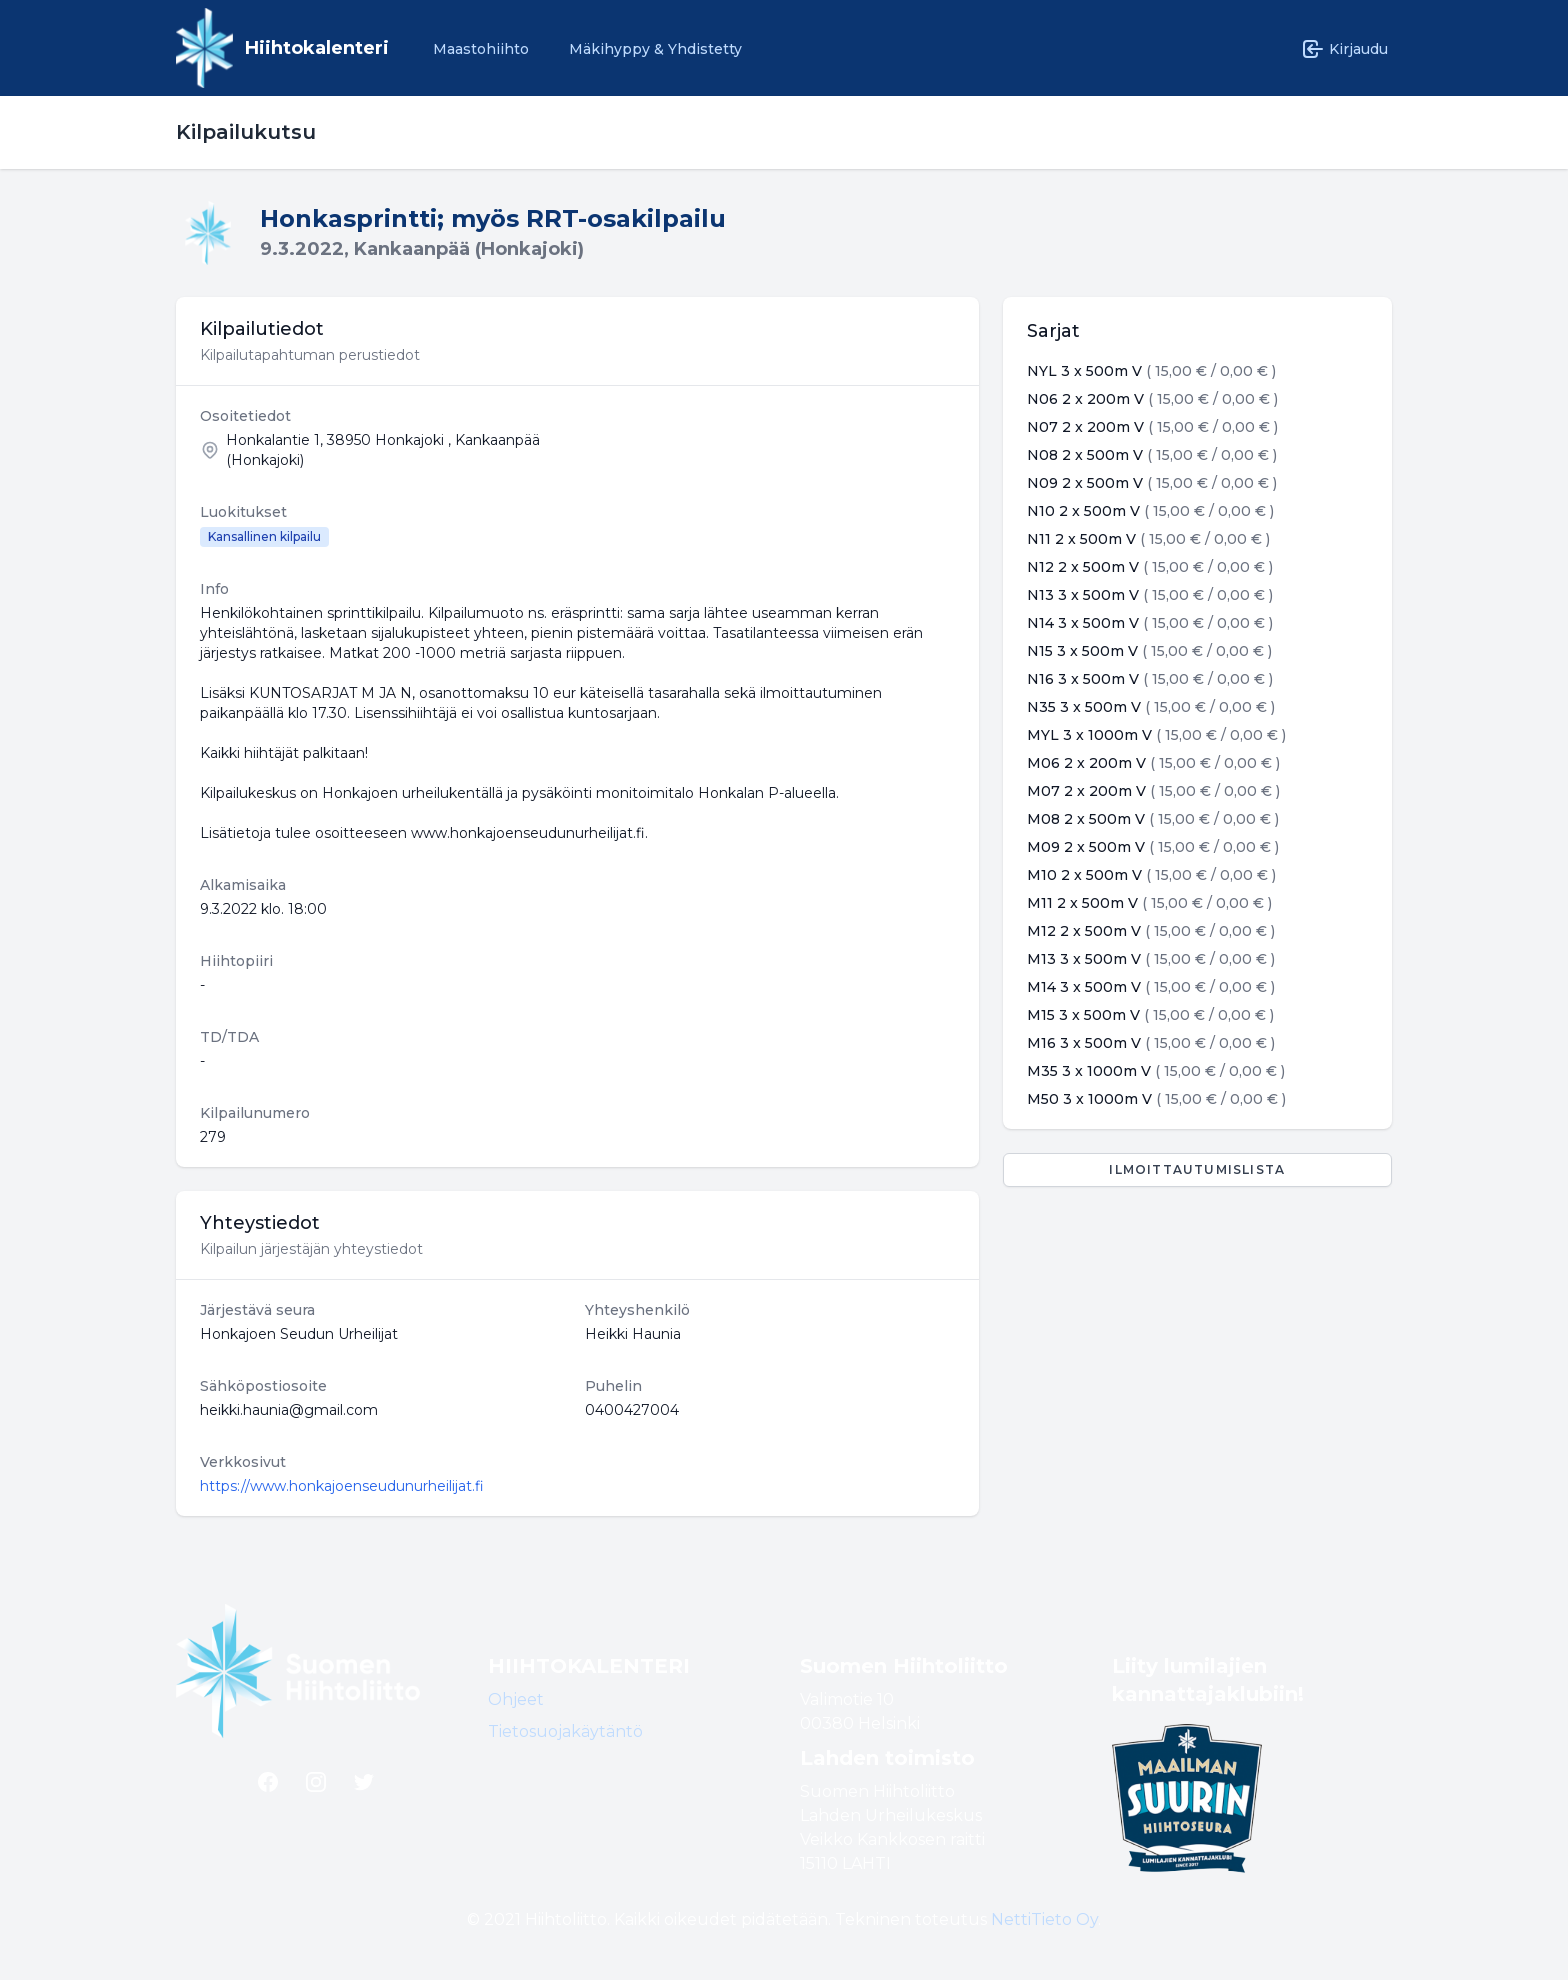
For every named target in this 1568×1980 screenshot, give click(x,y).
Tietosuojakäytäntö (565, 1731)
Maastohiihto (481, 49)
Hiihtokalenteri (317, 48)
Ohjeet (516, 1699)
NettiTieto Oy (1044, 1919)
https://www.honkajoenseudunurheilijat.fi (342, 1486)
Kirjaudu (1344, 49)
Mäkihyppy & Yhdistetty (655, 49)
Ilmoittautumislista (1197, 1169)
